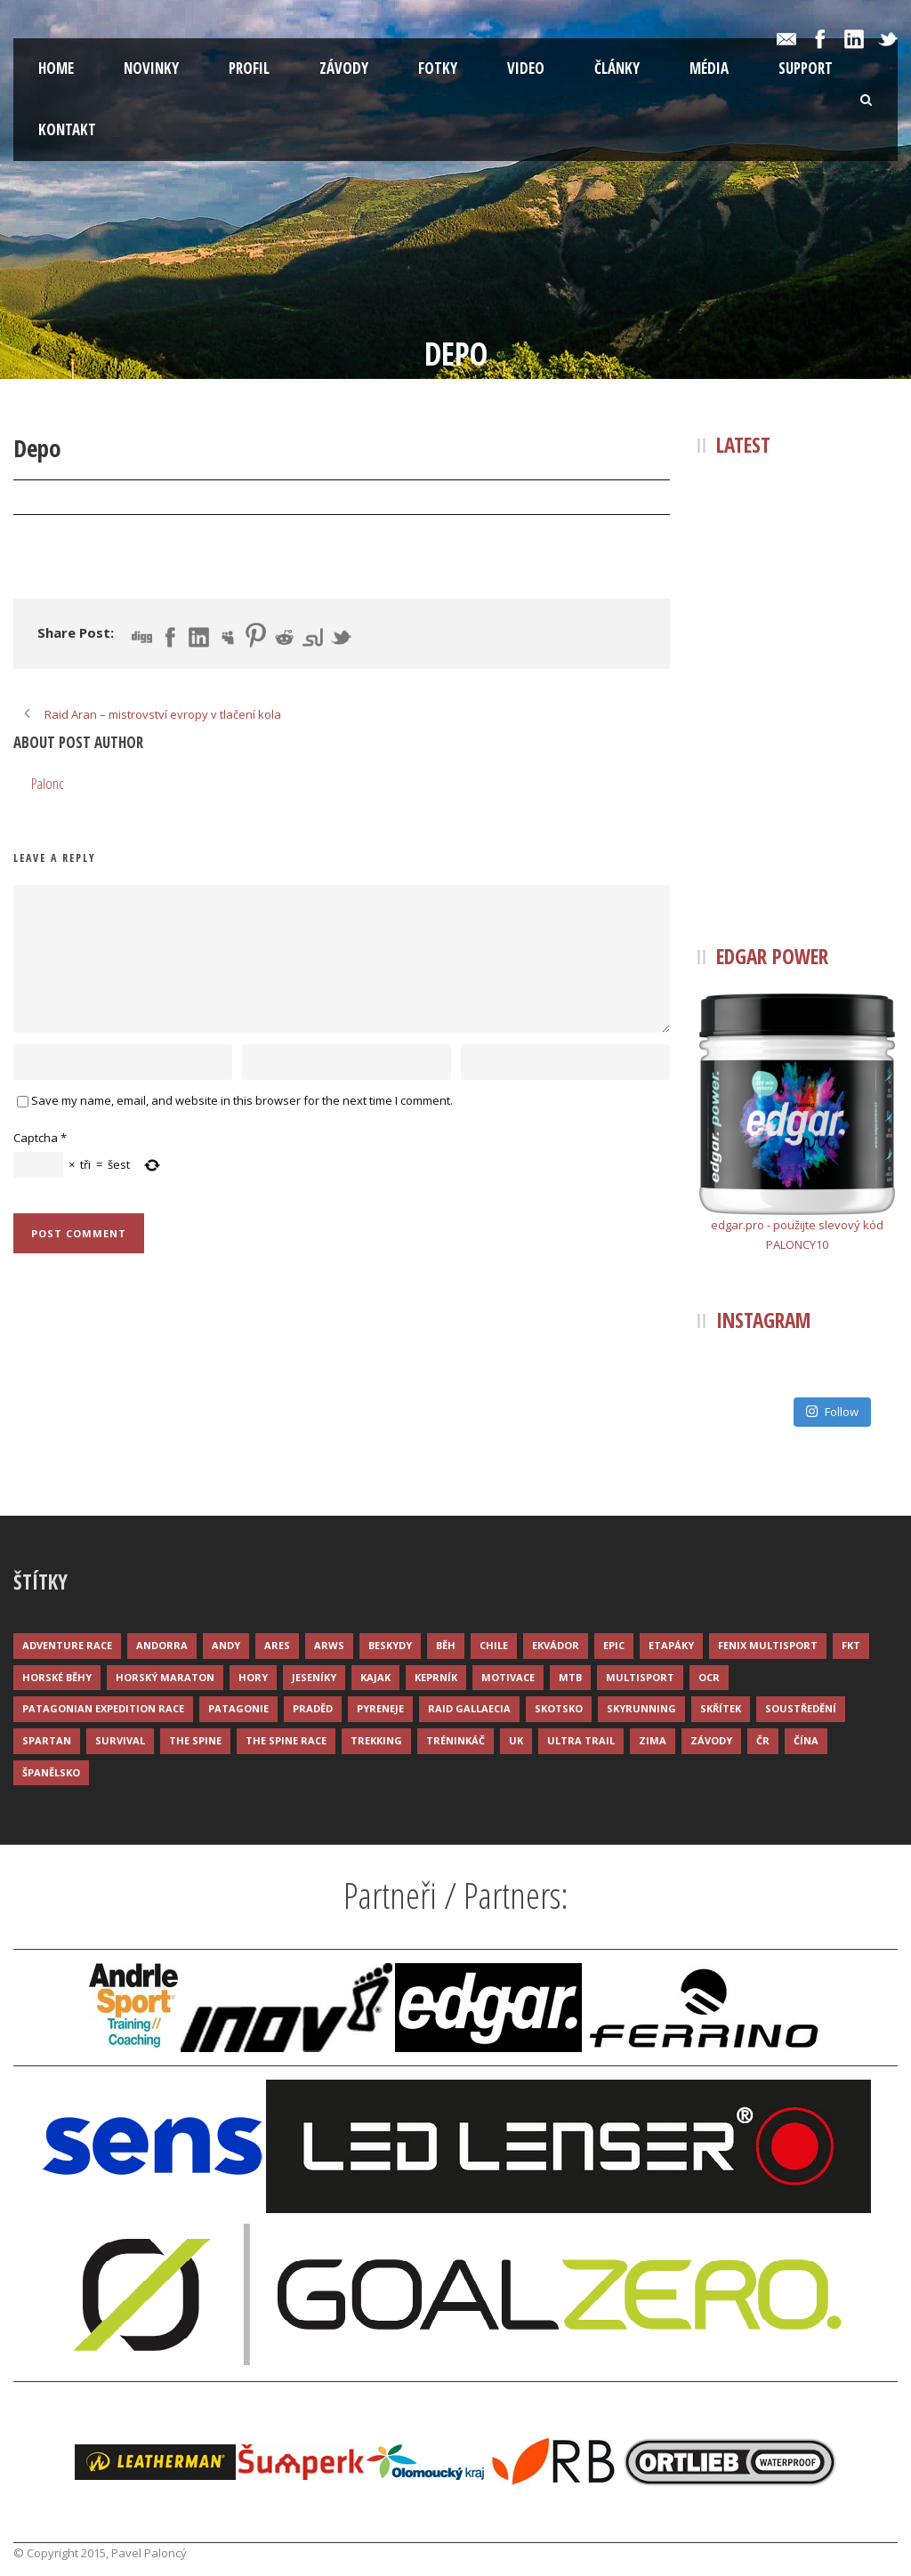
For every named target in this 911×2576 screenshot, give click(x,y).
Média (709, 68)
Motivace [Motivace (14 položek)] (508, 1677)
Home (56, 68)
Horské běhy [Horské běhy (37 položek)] (57, 1677)
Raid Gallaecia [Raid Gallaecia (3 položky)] (469, 1708)
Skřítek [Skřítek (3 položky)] (720, 1708)
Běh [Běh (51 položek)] (446, 1645)
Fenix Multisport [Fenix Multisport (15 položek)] (768, 1645)
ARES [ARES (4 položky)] (277, 1645)
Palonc (149, 498)
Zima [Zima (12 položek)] (652, 1740)
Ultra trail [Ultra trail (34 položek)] (581, 1740)
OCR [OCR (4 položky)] (709, 1677)
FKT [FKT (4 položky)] (851, 1645)
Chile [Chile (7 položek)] (494, 1645)
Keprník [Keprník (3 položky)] (436, 1677)
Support (805, 68)
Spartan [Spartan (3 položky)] (46, 1740)
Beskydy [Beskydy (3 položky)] (390, 1645)
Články (617, 68)
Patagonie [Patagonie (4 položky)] (238, 1708)
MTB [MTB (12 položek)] (570, 1677)
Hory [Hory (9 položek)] (253, 1677)
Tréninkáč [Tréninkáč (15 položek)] (455, 1740)
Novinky (151, 68)
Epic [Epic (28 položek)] (614, 1645)
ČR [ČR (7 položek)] (763, 1740)
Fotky (437, 68)
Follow (832, 1412)
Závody (343, 68)
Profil (249, 68)
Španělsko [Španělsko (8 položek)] (51, 1772)
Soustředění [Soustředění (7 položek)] (800, 1708)
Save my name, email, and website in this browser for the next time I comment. (242, 1100)
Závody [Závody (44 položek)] (711, 1740)
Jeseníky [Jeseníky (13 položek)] (314, 1677)
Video (525, 68)
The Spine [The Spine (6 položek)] (195, 1740)
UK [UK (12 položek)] (516, 1740)
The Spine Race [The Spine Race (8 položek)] (286, 1740)
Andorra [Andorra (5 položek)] (162, 1645)
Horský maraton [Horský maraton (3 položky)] (165, 1677)
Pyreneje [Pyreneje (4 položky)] (380, 1708)
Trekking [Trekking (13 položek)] (376, 1740)
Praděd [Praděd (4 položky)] (313, 1708)
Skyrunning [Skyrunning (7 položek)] (641, 1708)
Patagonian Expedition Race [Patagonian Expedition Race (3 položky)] (103, 1708)
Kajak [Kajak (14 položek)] (375, 1677)
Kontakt (67, 129)
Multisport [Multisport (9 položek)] (640, 1677)
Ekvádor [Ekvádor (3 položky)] (555, 1645)
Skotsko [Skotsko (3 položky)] (559, 1708)
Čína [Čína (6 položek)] (806, 1740)
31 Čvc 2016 (64, 498)
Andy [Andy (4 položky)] (226, 1645)
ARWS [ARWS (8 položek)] (329, 1645)
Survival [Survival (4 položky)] (120, 1740)
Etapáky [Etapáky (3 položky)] (671, 1645)
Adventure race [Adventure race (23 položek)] (67, 1645)
